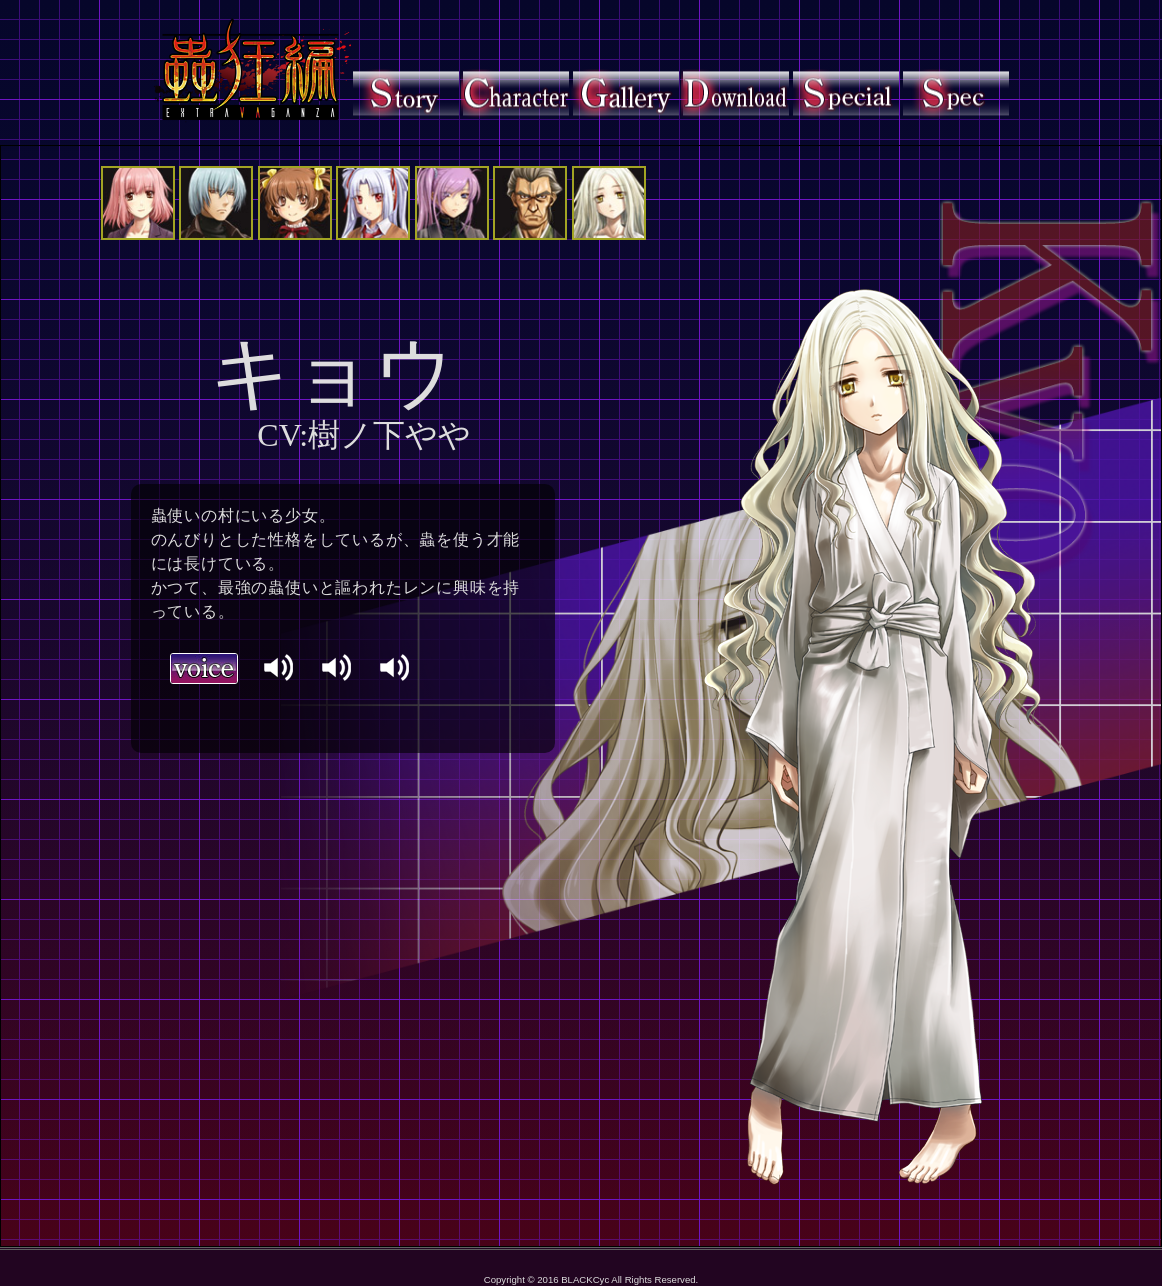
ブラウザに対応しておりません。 (310, 708)
